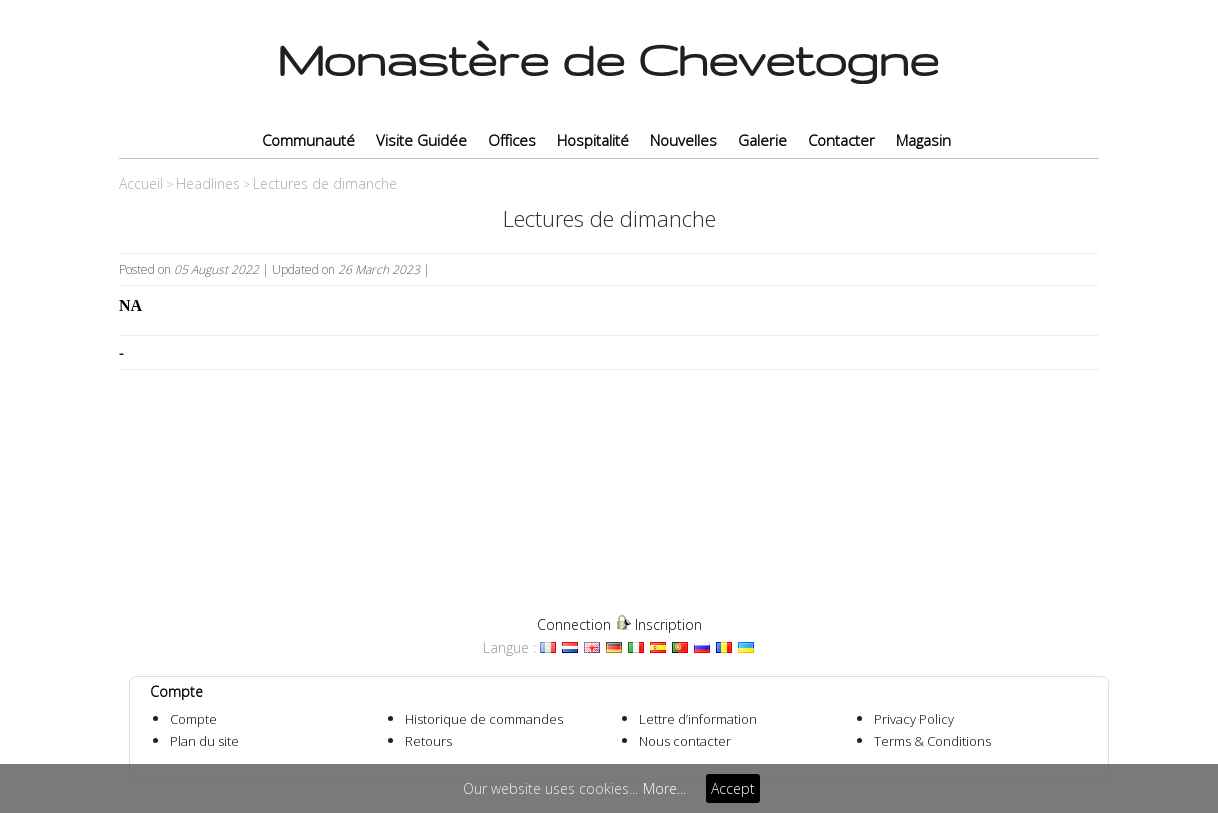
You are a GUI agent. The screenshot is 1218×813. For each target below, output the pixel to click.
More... (664, 788)
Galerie (762, 140)
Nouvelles (683, 140)
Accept (733, 788)
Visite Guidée (421, 140)
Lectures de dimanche (325, 183)
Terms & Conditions (932, 741)
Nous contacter (685, 741)
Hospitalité (593, 140)
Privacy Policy (914, 719)
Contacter (841, 140)
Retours (428, 741)
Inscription (668, 624)
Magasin (923, 140)
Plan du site (204, 741)
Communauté (308, 140)
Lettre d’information (698, 719)
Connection (574, 624)
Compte (193, 719)
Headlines (208, 183)
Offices (512, 140)
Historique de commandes (484, 719)
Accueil (141, 183)
